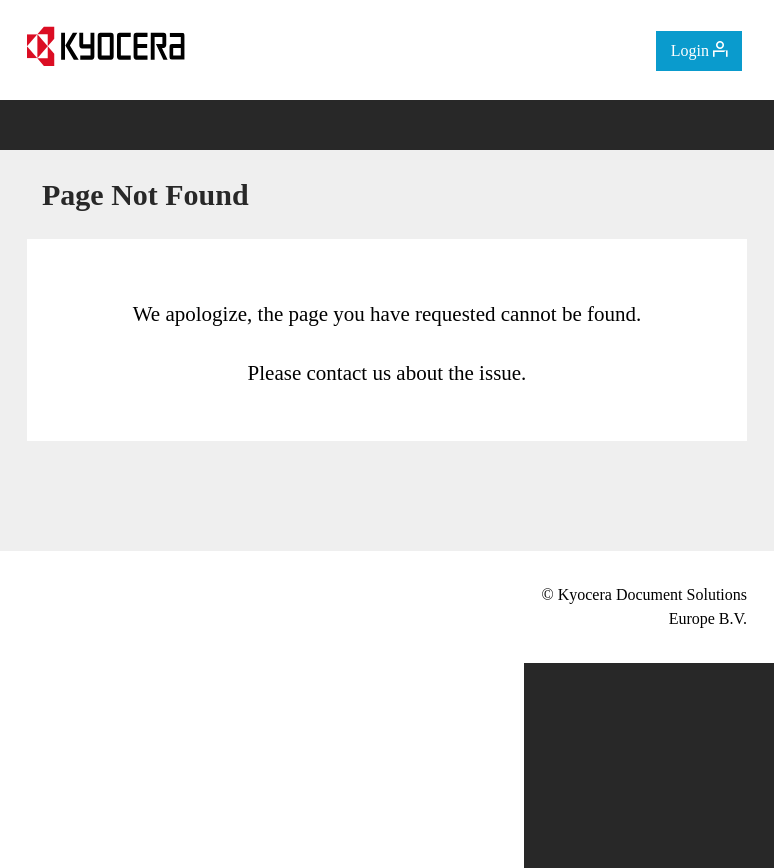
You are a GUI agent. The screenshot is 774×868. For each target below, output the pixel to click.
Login (699, 50)
